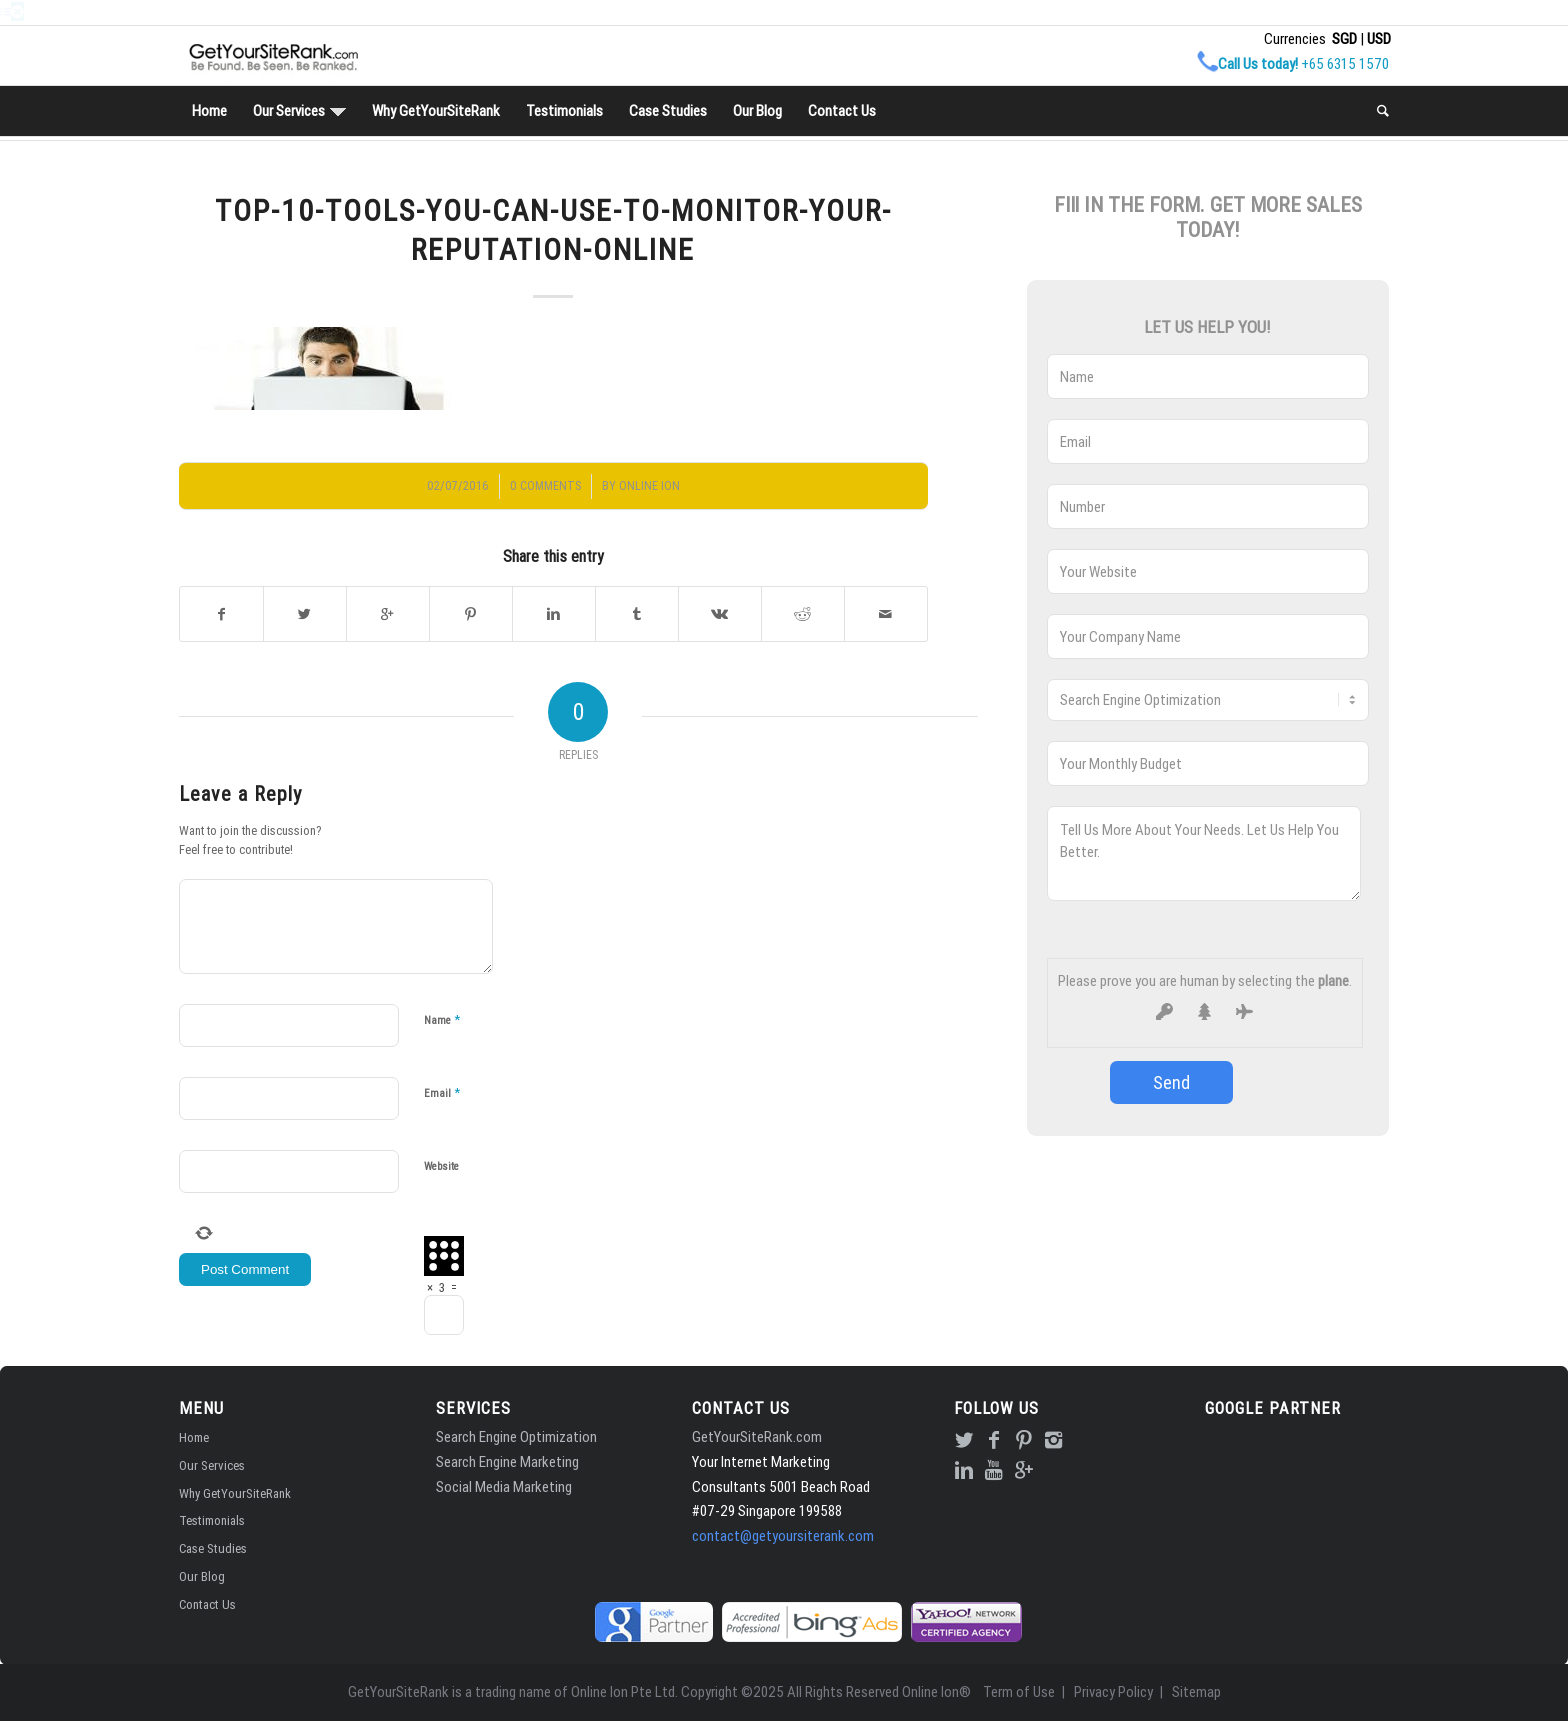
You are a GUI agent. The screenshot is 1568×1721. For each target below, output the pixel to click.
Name (442, 1019)
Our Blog (202, 1576)
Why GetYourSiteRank (235, 1493)
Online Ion (649, 485)
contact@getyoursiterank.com (783, 1535)
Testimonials (212, 1520)
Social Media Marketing (504, 1486)
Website (441, 1166)
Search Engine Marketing (507, 1461)
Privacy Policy (1113, 1691)
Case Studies (213, 1548)
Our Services (212, 1465)
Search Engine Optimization (516, 1436)
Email (442, 1092)
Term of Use (1019, 1691)
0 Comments (545, 485)
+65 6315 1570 (1345, 63)
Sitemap (1196, 1691)
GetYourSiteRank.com (757, 1436)
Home (194, 1437)
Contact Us (207, 1604)
